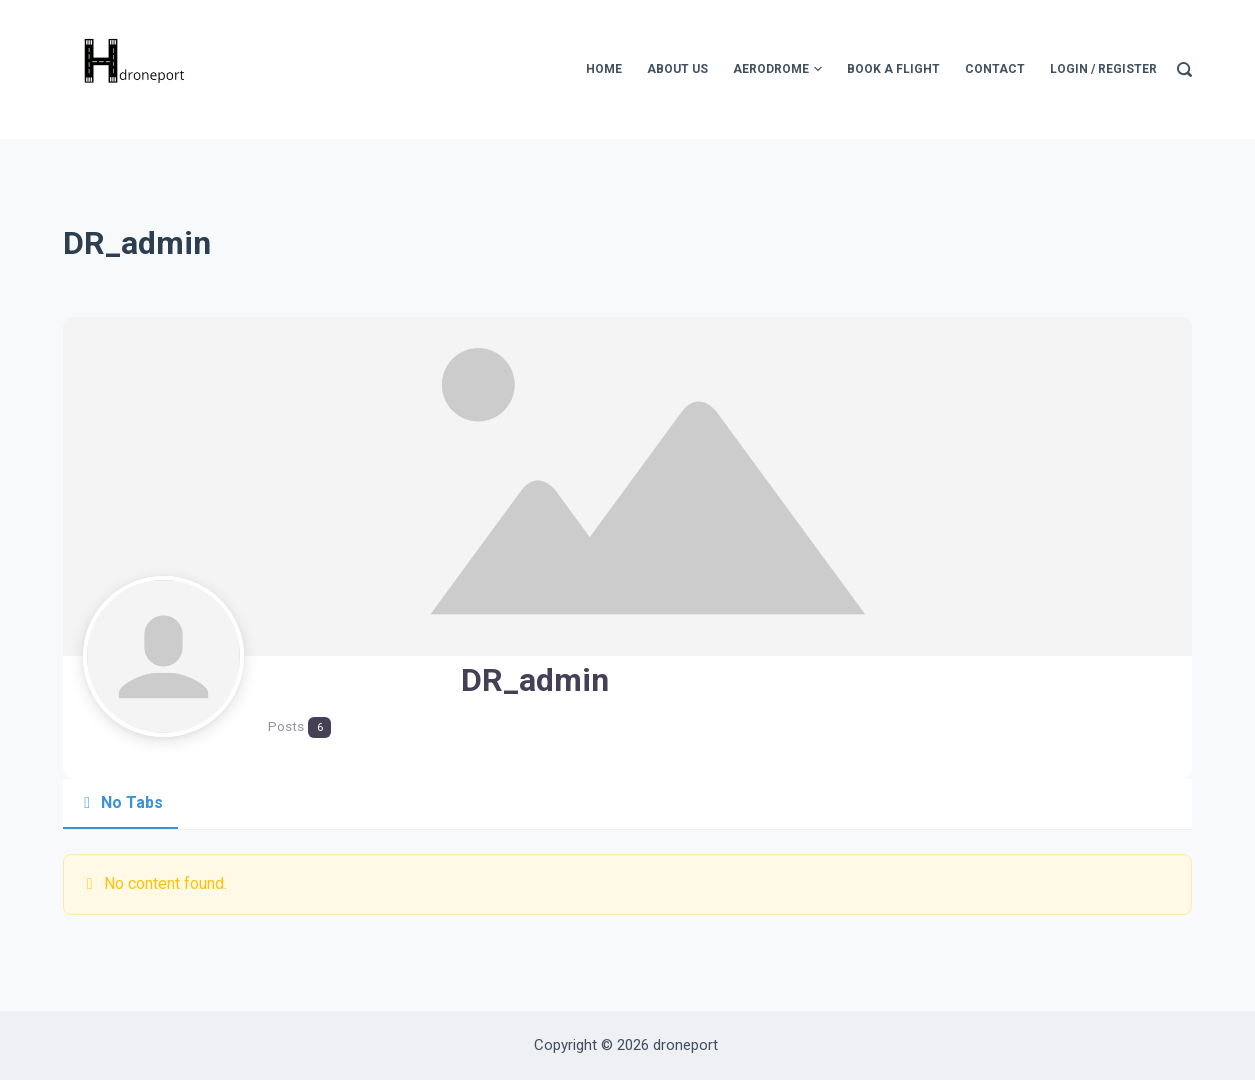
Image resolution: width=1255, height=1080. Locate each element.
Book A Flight (893, 69)
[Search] (1184, 69)
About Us (677, 69)
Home (604, 69)
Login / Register (1103, 69)
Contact (995, 69)
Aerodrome (777, 70)
